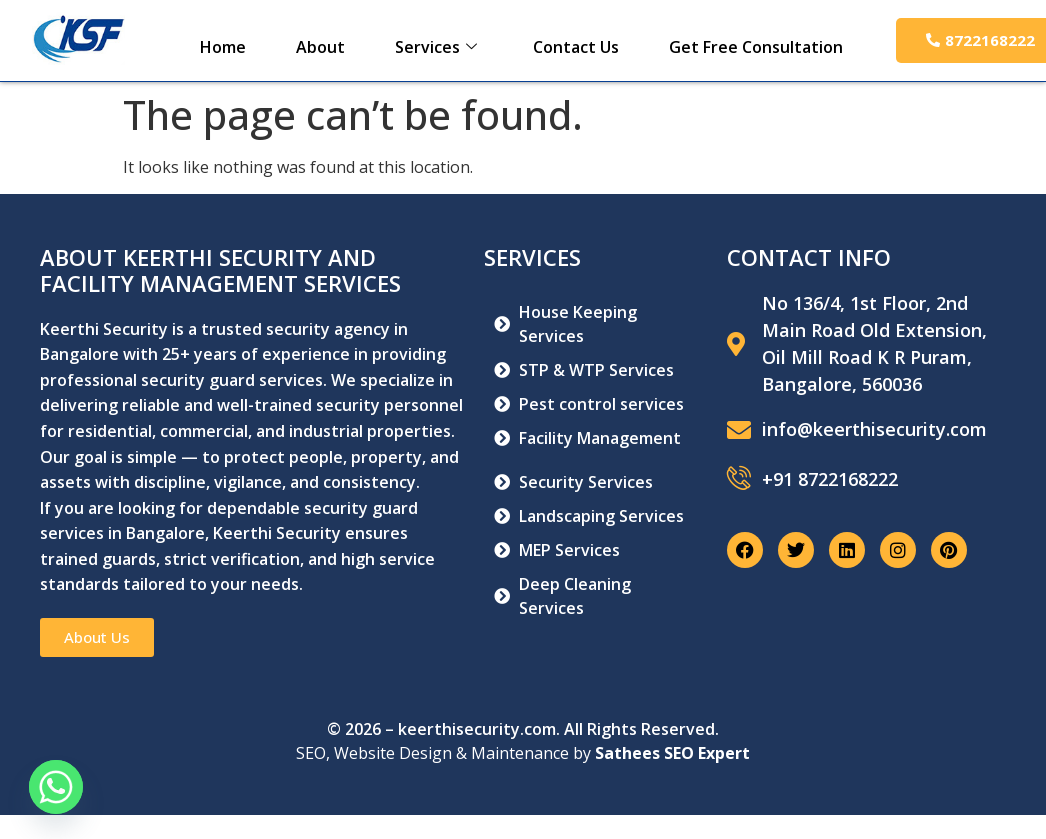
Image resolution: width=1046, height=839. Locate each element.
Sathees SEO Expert (672, 753)
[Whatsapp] (56, 787)
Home (223, 47)
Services (436, 47)
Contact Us (576, 47)
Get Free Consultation (756, 47)
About (320, 47)
